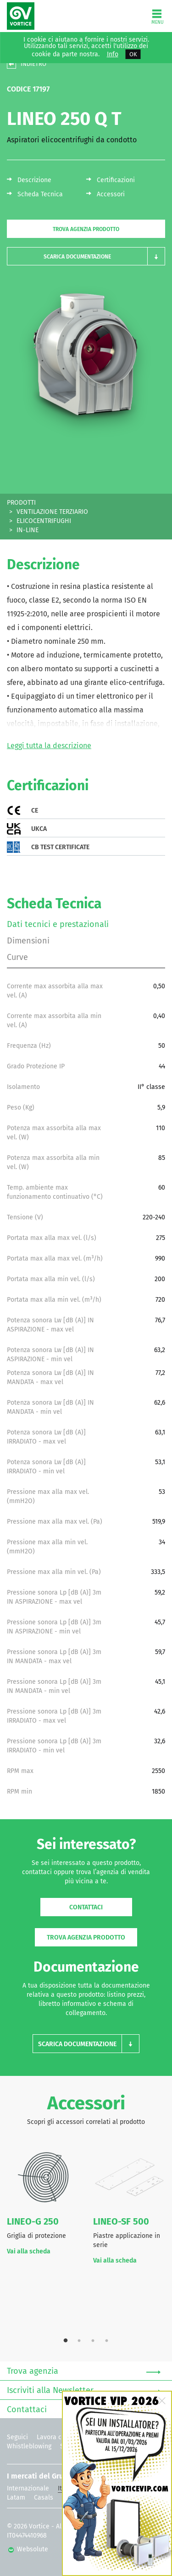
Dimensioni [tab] (28, 941)
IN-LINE (28, 530)
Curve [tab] (17, 957)
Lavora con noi (58, 2437)
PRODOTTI (21, 503)
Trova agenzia (84, 2371)
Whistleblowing (29, 2446)
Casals (43, 2497)
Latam (16, 2497)
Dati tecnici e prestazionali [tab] (58, 924)
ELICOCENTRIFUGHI (44, 521)
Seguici (17, 2437)
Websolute (28, 2549)
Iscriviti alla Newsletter (84, 2391)
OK (133, 54)
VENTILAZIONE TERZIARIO (52, 512)
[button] (86, 256)
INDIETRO (33, 63)
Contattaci (86, 1907)
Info (112, 54)
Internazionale (28, 2488)
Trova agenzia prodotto (86, 229)
